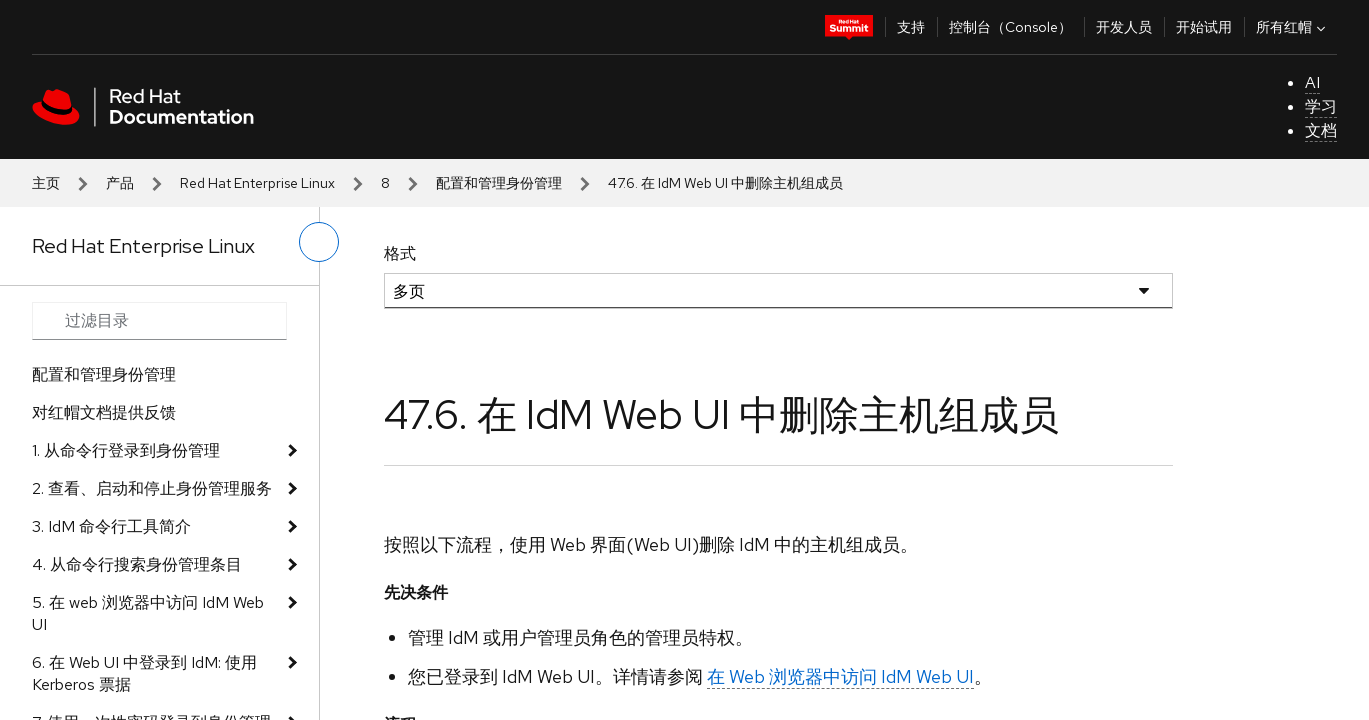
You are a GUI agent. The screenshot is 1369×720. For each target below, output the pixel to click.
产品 (120, 183)
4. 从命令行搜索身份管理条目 (137, 564)
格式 (400, 253)
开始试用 (1204, 27)
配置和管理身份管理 (499, 183)
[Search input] (159, 321)
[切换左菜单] (319, 242)
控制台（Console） (1010, 27)
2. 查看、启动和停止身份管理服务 (152, 488)
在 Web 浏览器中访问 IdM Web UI (840, 676)
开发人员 (1124, 27)
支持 (911, 27)
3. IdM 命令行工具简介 (111, 526)
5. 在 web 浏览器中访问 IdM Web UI (148, 613)
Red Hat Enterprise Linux (257, 183)
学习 (1321, 106)
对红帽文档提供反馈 (104, 412)
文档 (1321, 130)
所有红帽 (1293, 27)
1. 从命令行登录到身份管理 (126, 450)
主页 (46, 183)
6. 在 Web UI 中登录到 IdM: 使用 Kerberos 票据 (144, 673)
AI (1312, 82)
